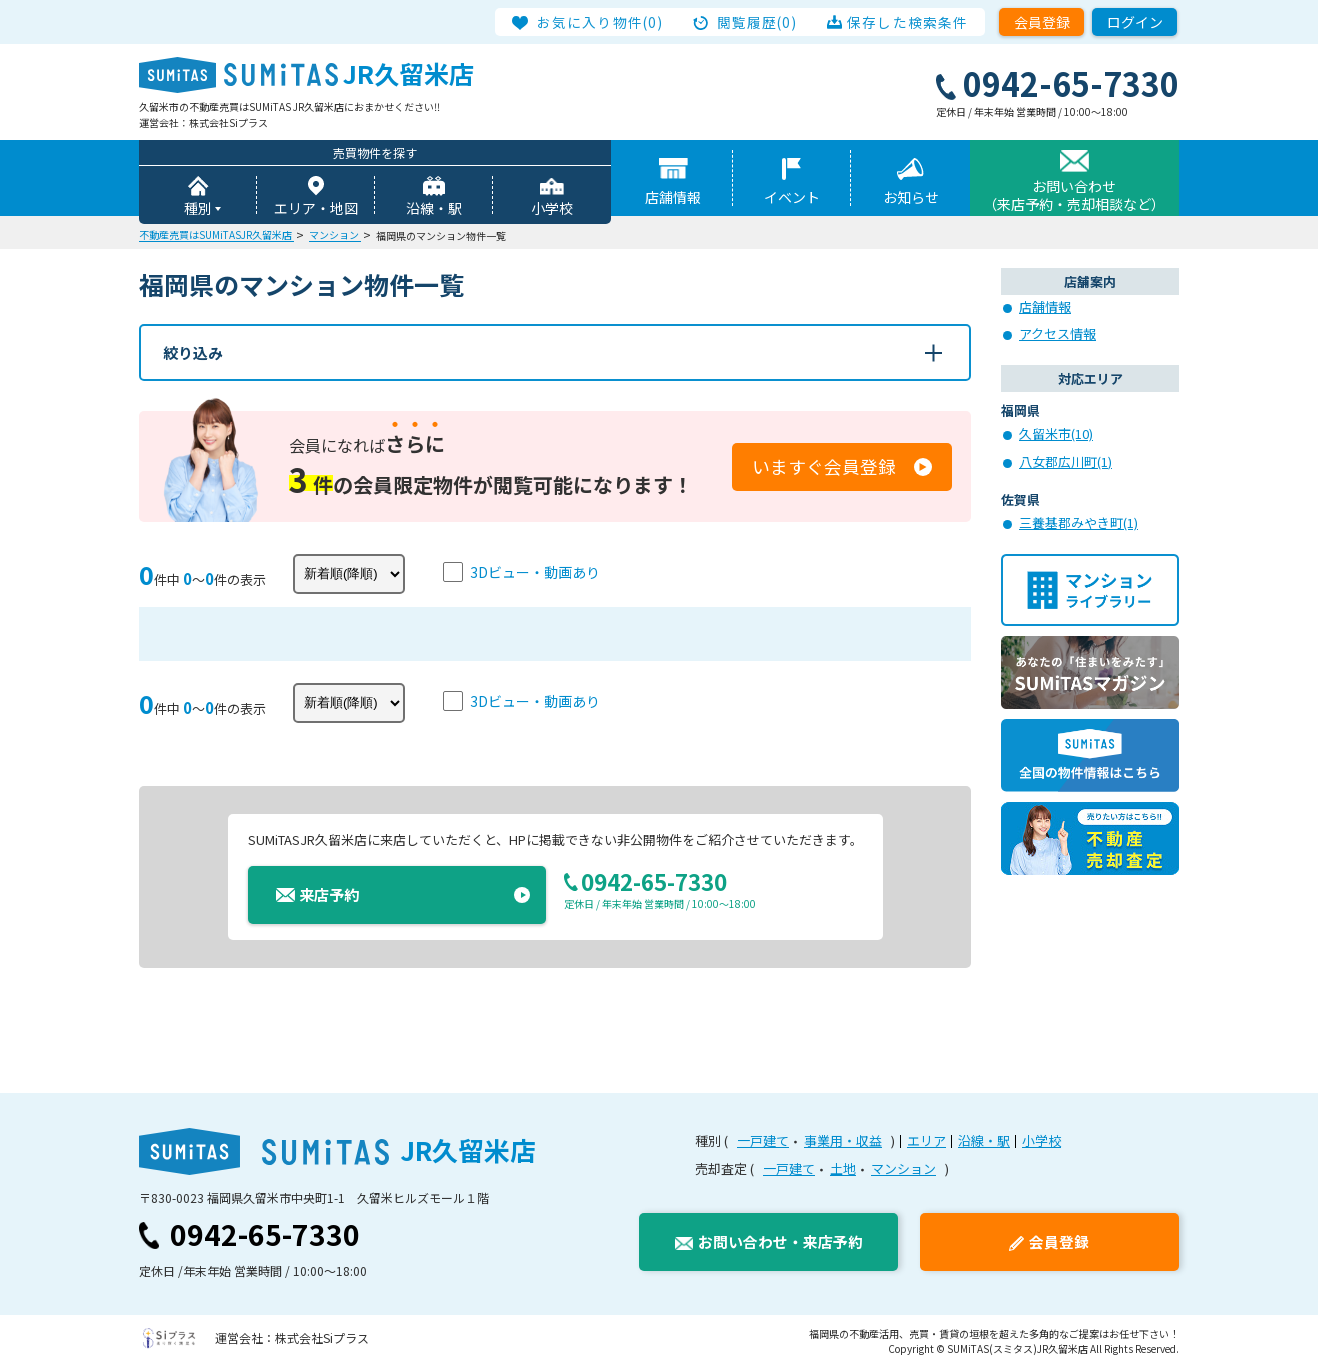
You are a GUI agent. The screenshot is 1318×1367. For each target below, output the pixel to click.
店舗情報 (673, 197)
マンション (903, 1168)
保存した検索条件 (907, 22)
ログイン (1135, 22)
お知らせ (911, 197)
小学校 (552, 208)
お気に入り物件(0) (600, 22)
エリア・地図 (316, 208)
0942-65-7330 (265, 1234)
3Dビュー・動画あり (535, 572)
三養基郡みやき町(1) (1078, 522)
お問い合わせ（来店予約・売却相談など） (1074, 195)
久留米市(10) (1056, 433)
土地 (843, 1168)
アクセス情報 (1057, 333)
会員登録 (1042, 22)
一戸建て (763, 1140)
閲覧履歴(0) (758, 22)
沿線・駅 (434, 208)
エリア (926, 1140)
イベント (792, 197)
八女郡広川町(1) (1065, 461)
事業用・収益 (843, 1140)
